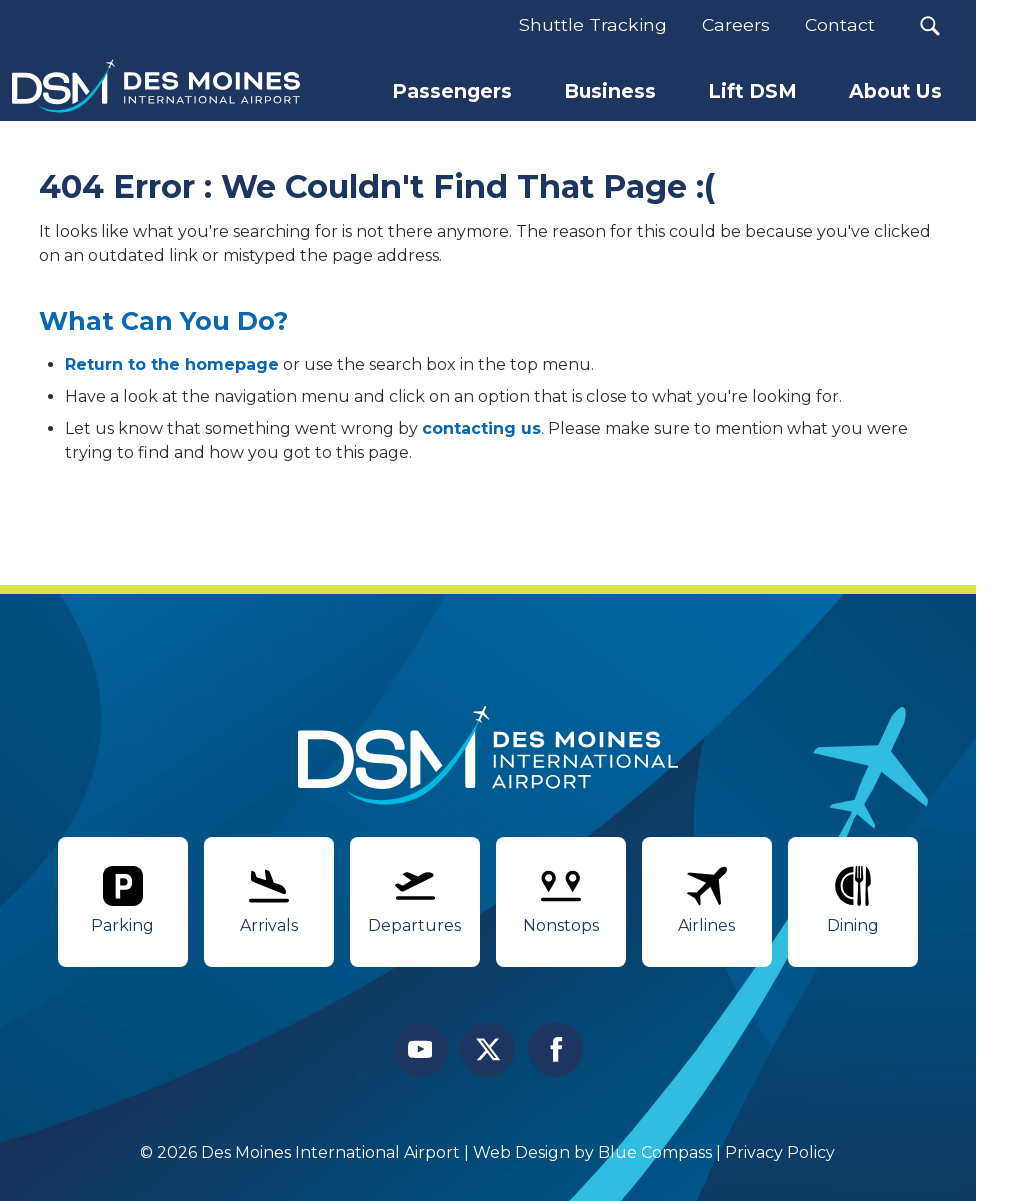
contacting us (481, 428)
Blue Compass (656, 1152)
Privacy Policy (781, 1152)
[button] (930, 25)
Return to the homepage (172, 364)
